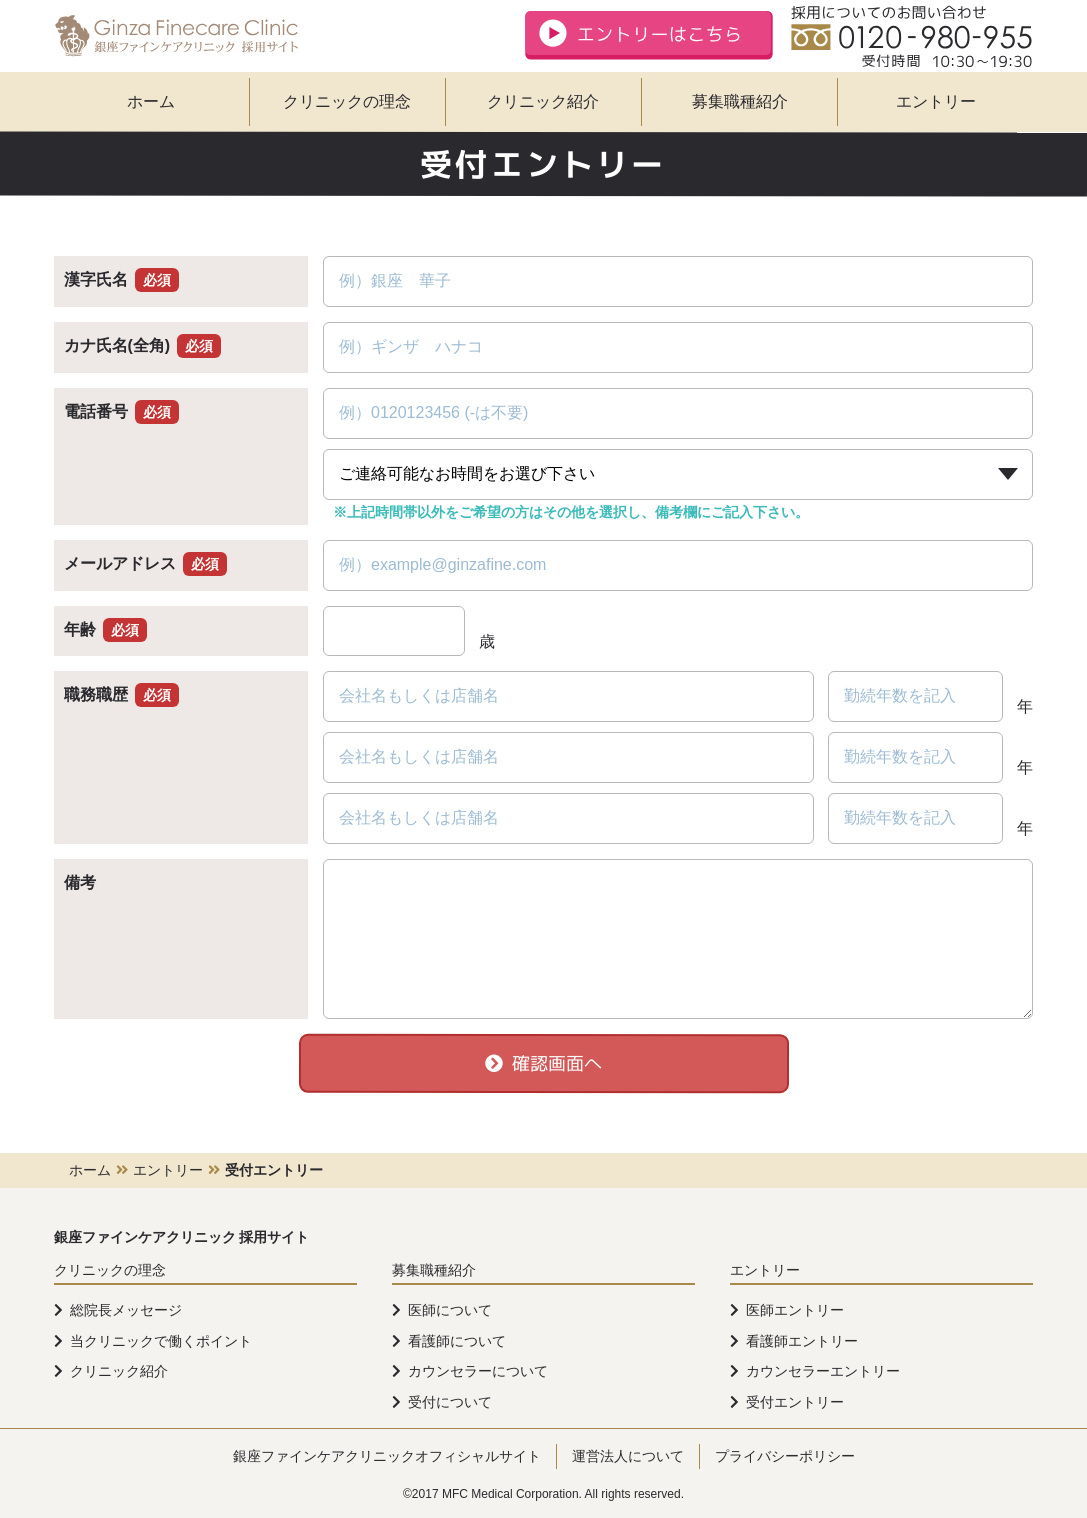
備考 (80, 882)
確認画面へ (543, 1063)
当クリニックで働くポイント (161, 1341)
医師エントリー (795, 1310)
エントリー (936, 101)
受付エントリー (795, 1402)
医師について (450, 1310)
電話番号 (121, 411)
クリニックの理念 (347, 101)
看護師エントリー (802, 1341)
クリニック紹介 (543, 101)
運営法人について (628, 1456)
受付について (450, 1402)
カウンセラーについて (478, 1371)
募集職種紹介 (740, 101)
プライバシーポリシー (785, 1456)
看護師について (457, 1341)
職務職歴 (121, 694)
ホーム (151, 101)
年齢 (105, 629)
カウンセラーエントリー (823, 1371)
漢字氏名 (121, 279)
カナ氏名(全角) (143, 345)
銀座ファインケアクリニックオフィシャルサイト (387, 1456)
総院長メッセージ (126, 1310)
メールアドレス (145, 563)
